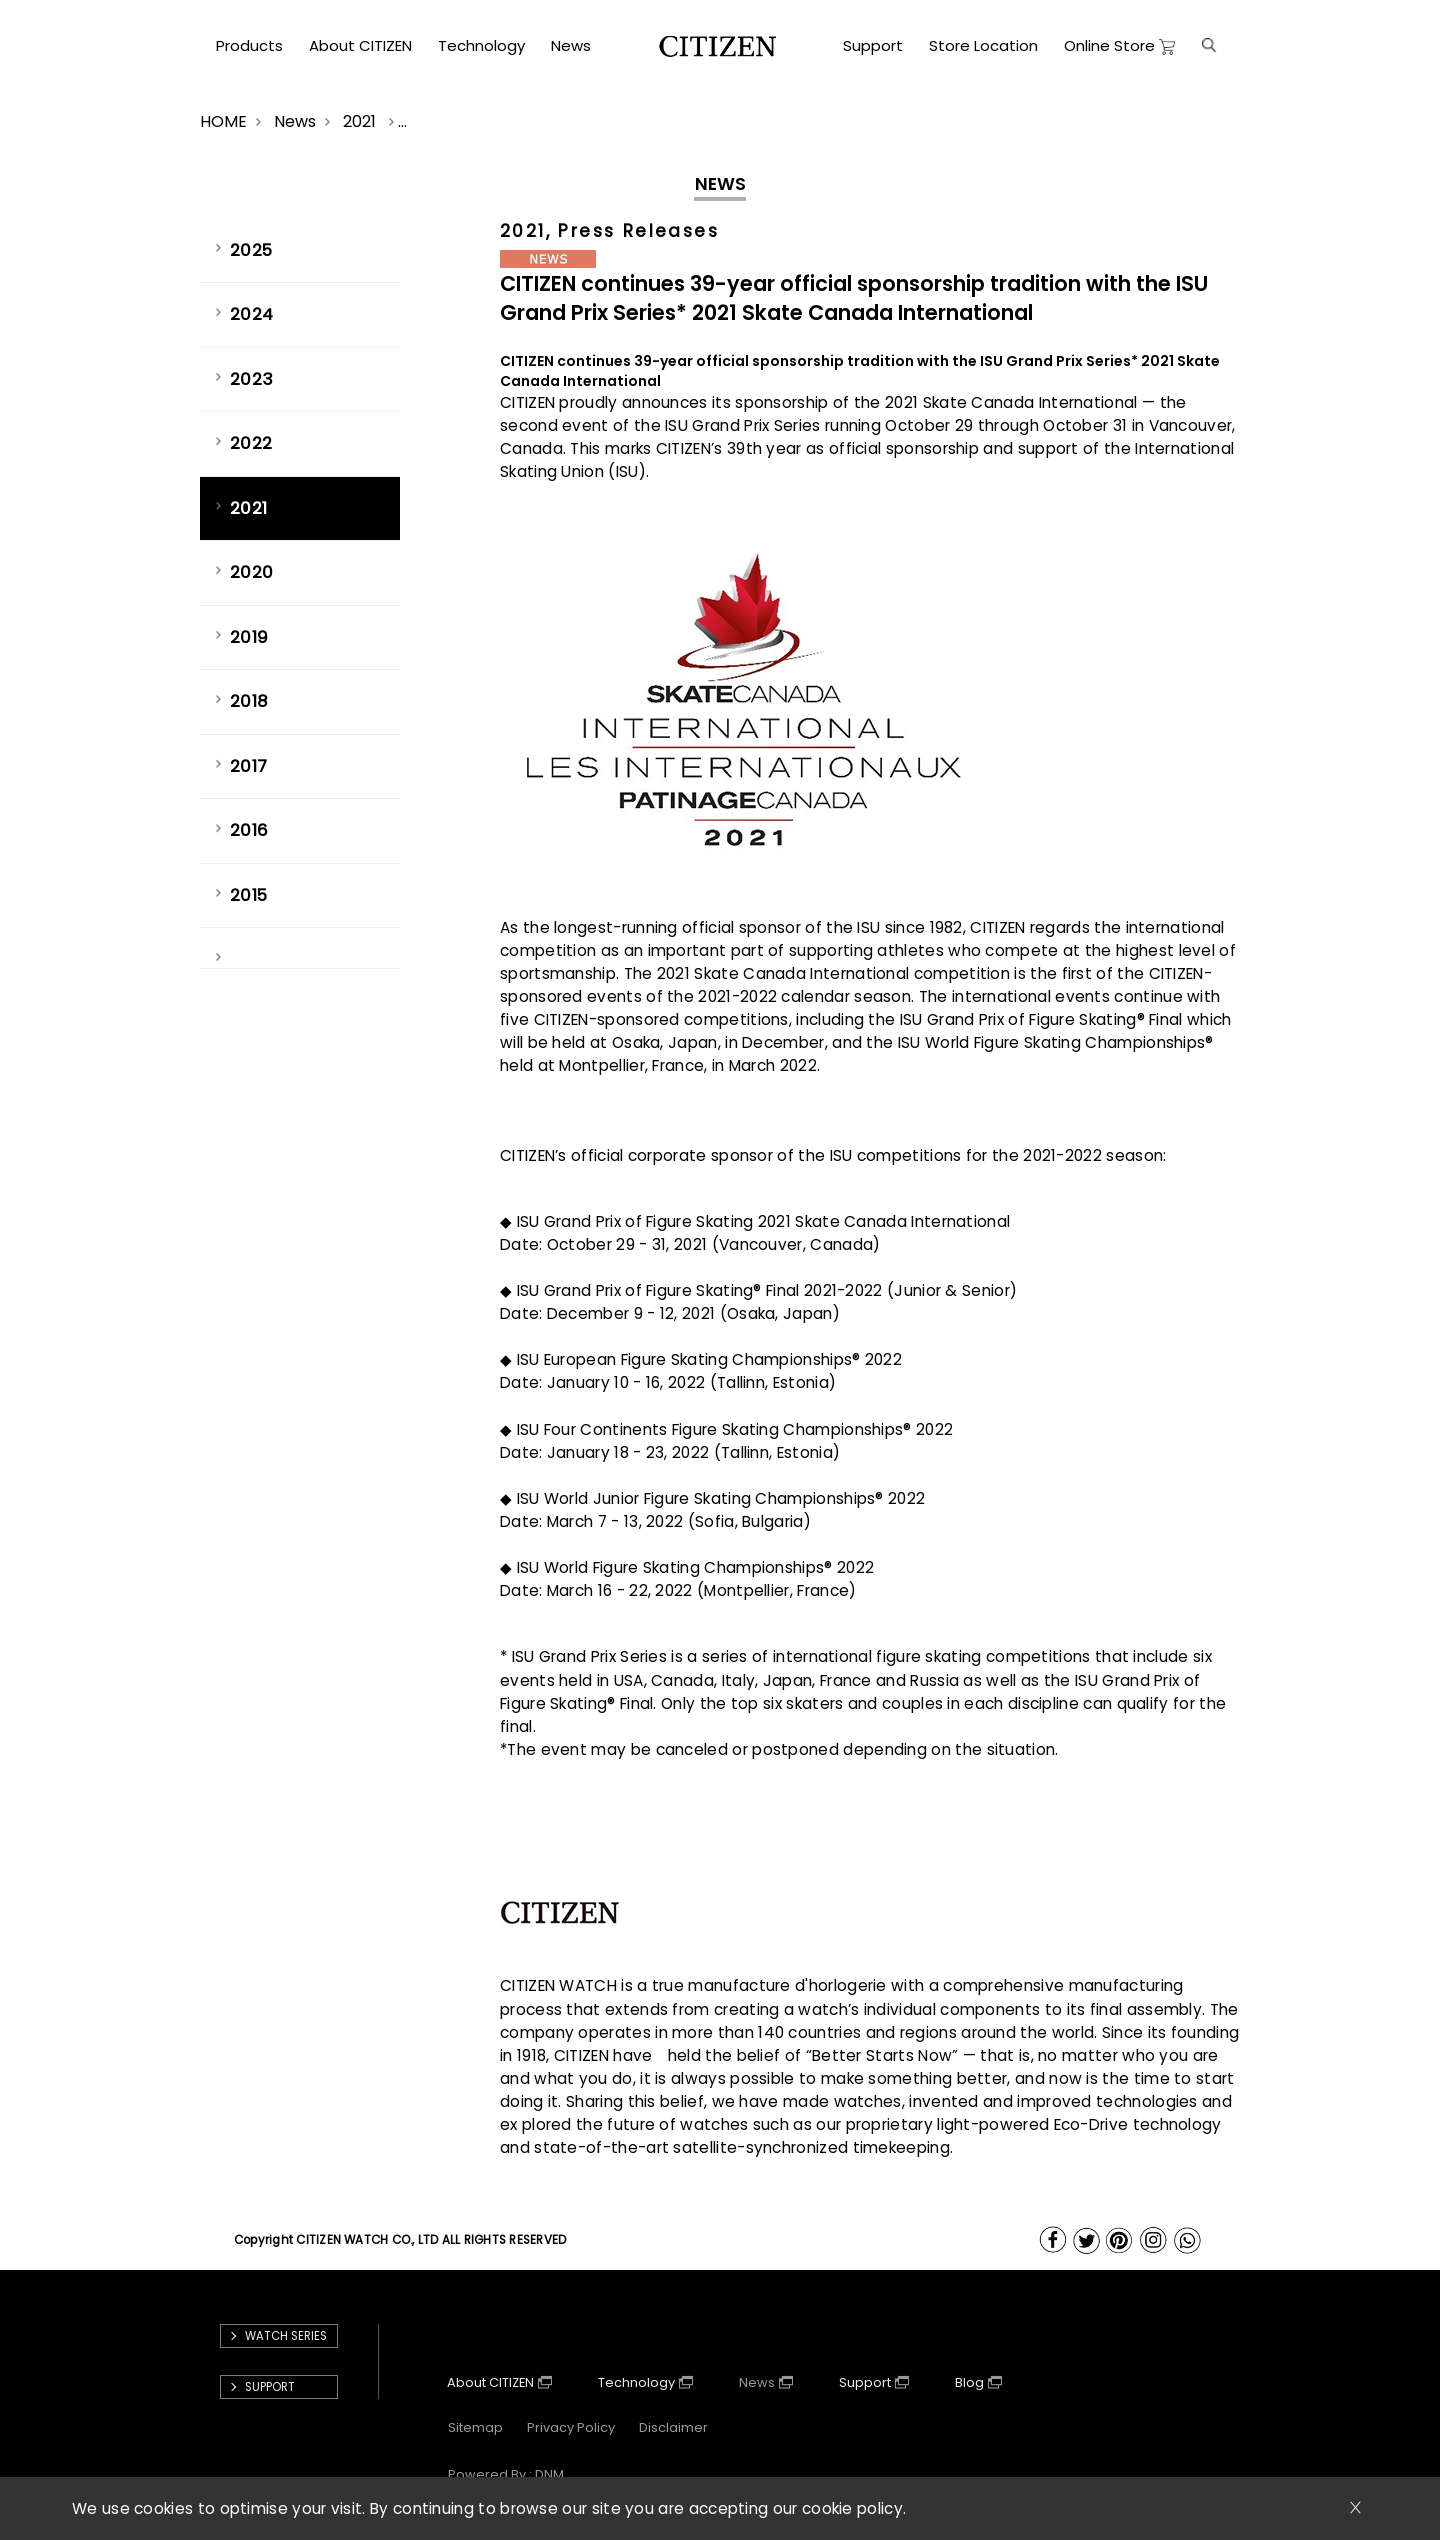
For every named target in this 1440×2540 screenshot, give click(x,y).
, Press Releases (632, 231)
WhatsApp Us (1189, 2240)
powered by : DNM (506, 2474)
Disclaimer (673, 2427)
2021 (361, 121)
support (270, 2387)
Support (865, 2382)
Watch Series (286, 2336)
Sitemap (475, 2427)
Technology (636, 2382)
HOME (223, 121)
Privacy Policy (571, 2427)
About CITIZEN (490, 2382)
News (295, 121)
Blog (969, 2382)
